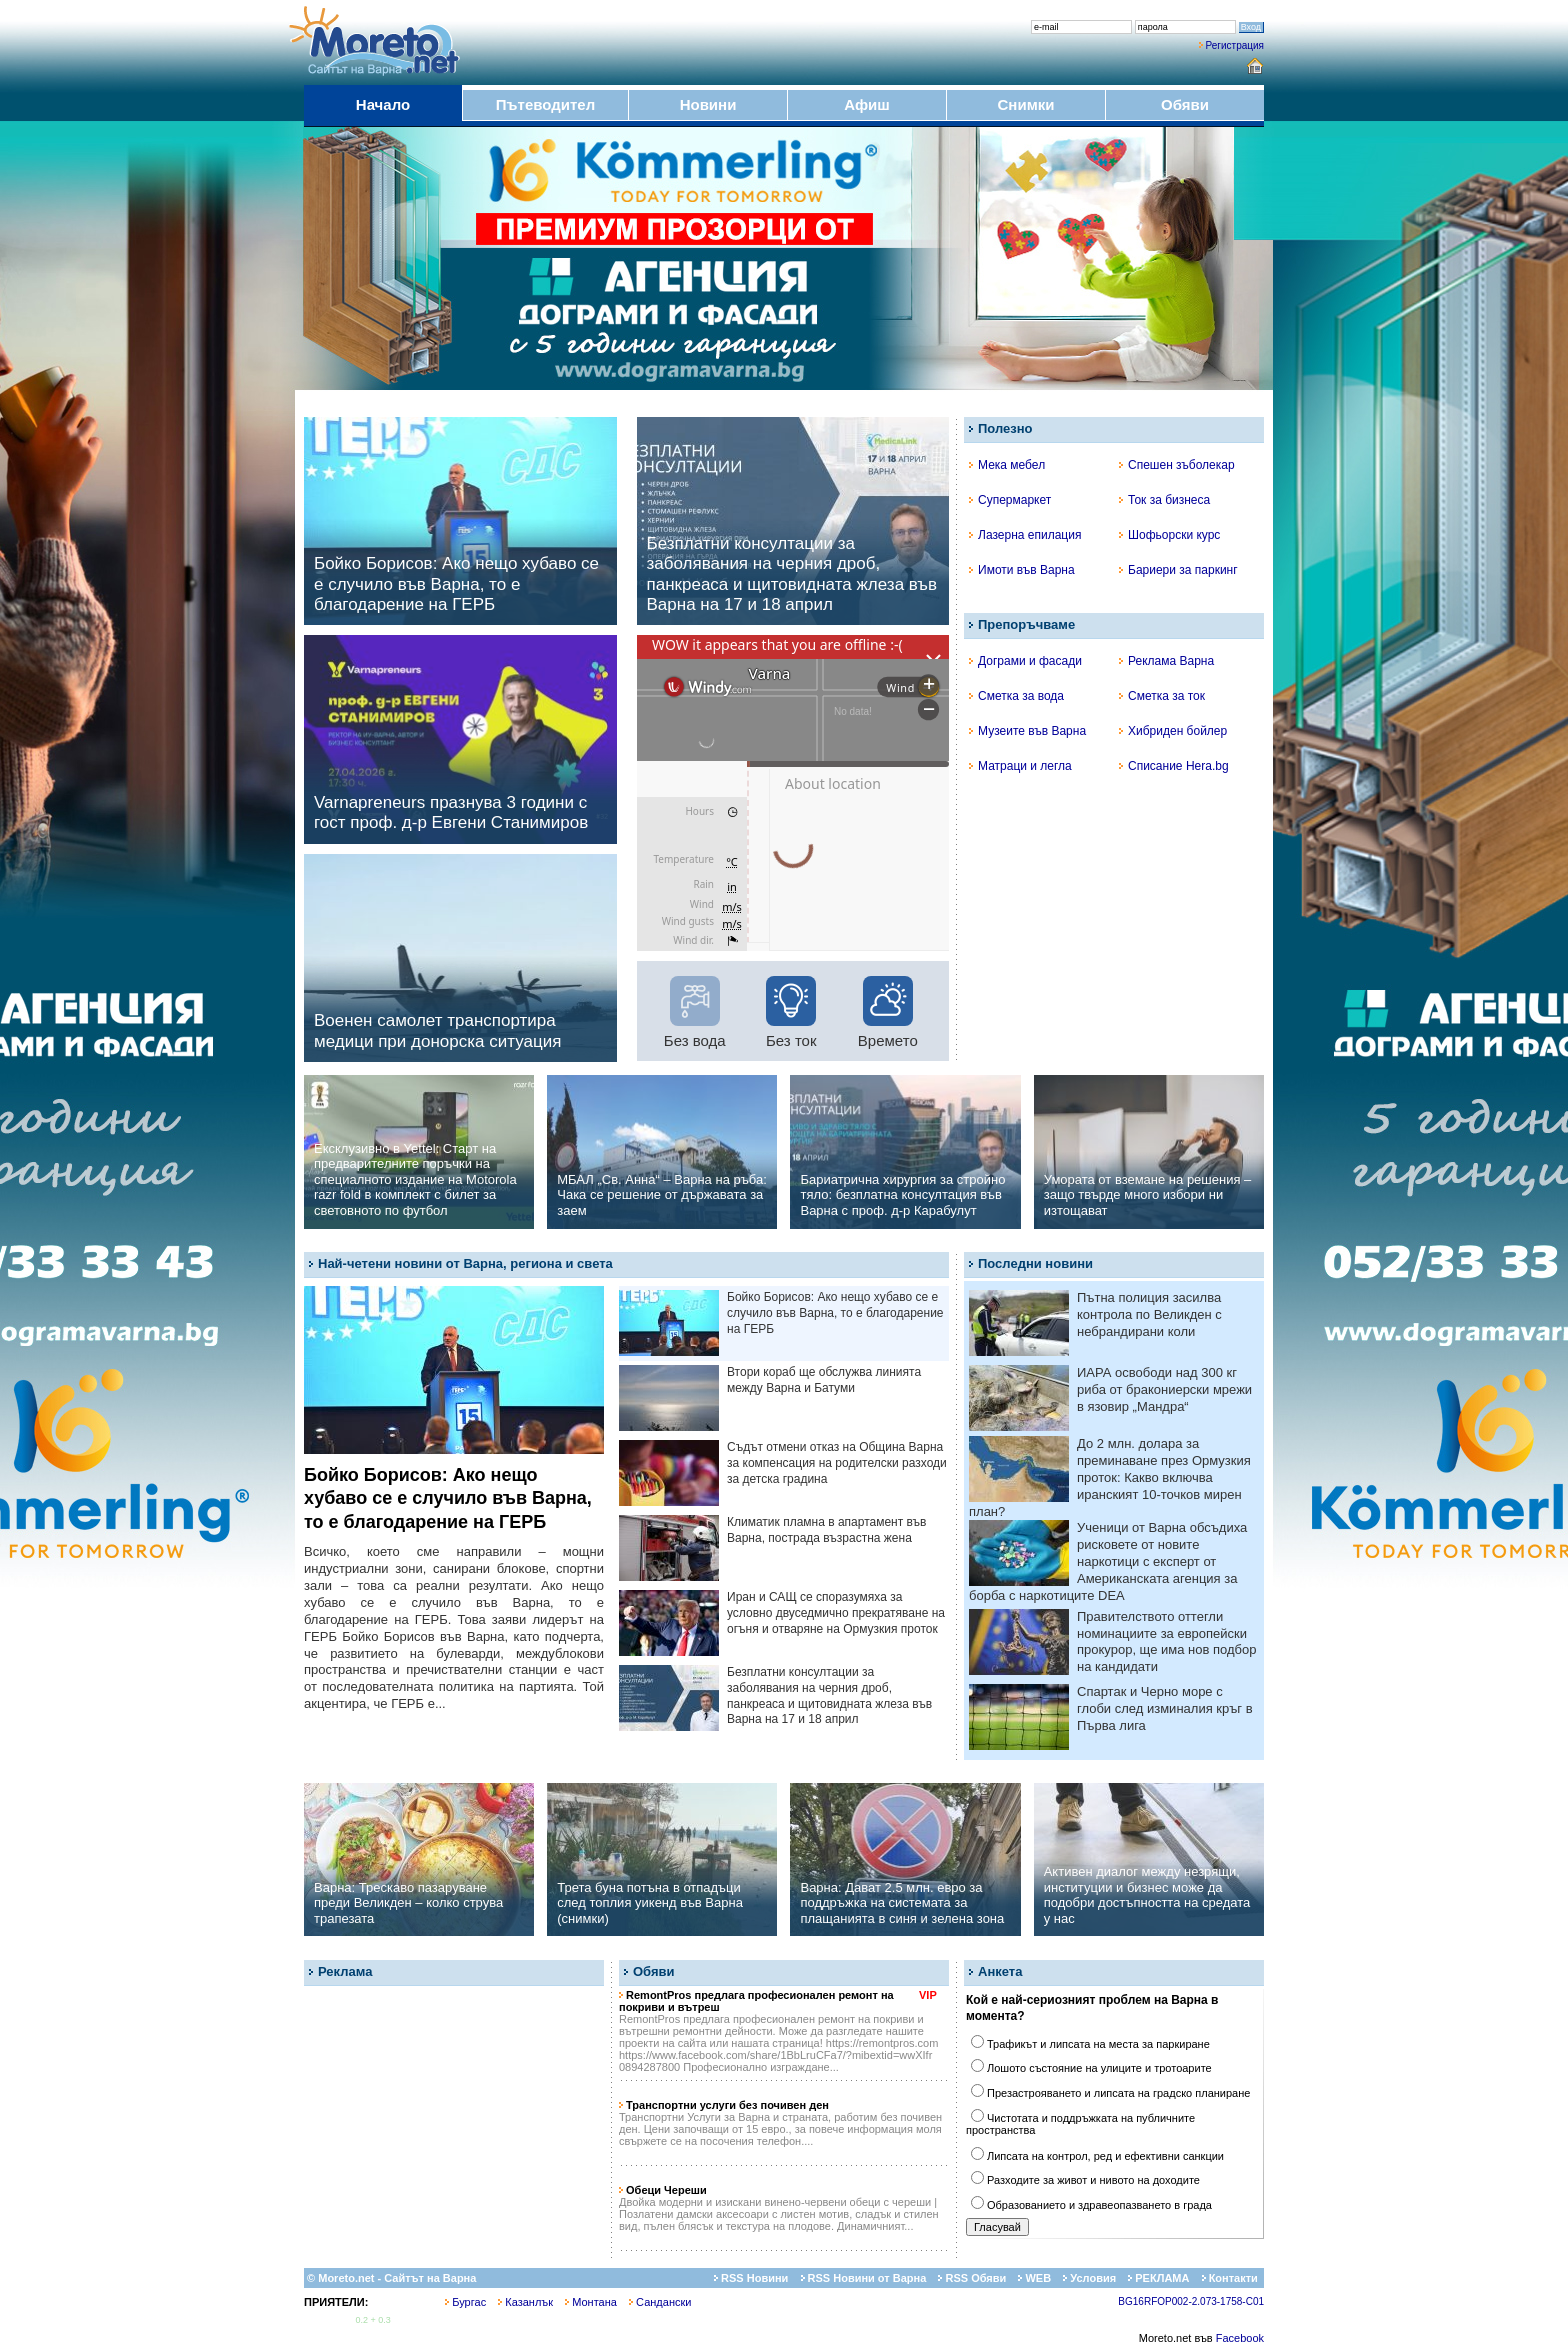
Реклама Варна (1166, 661)
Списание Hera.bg (1174, 766)
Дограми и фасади (1025, 661)
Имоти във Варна (1022, 570)
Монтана (591, 2302)
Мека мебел (1007, 465)
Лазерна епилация (1025, 535)
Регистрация (1235, 45)
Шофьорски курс (1169, 535)
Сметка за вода (1016, 696)
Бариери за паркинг (1178, 570)
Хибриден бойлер (1173, 731)
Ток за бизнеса (1164, 500)
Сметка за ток (1162, 696)
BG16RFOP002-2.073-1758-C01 (1191, 2301)
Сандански (660, 2302)
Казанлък (525, 2302)
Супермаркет (1010, 500)
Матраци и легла (1020, 766)
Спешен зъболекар (1177, 465)
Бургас (465, 2302)
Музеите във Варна (1027, 731)
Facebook (1240, 2338)
